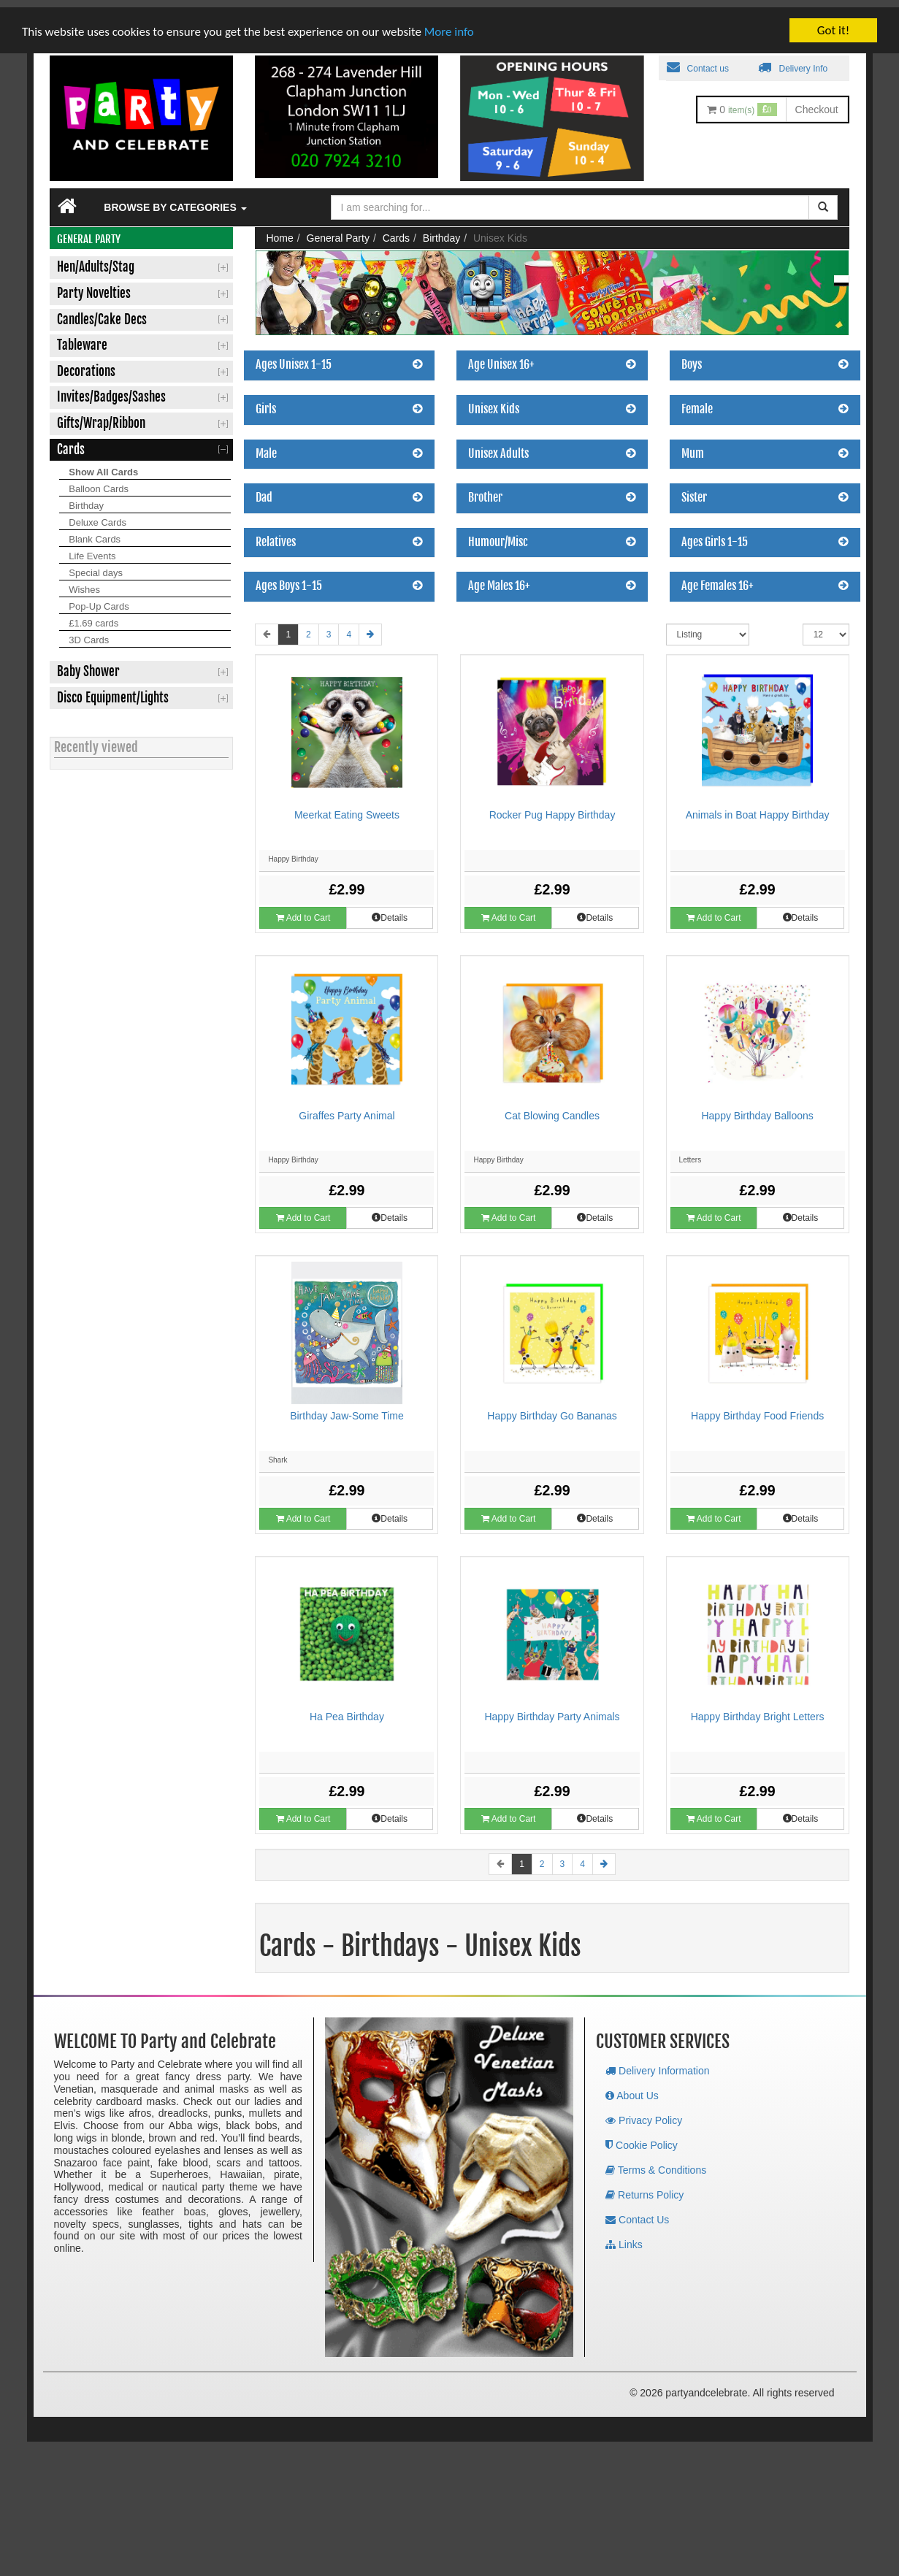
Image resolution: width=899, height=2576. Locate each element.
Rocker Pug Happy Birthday (552, 807)
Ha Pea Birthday (347, 1709)
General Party (338, 231)
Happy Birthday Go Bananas (551, 1408)
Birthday (86, 498)
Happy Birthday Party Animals (551, 1709)
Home (279, 231)
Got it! (833, 23)
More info (449, 24)
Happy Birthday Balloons (757, 1108)
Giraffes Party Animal (346, 1108)
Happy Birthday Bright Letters (758, 1709)
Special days (96, 565)
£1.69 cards (93, 615)
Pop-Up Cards (99, 599)
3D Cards (89, 632)
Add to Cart (303, 910)
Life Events (92, 548)
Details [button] (390, 910)
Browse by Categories (175, 200)
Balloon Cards (99, 481)
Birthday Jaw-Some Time (347, 1408)
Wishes (84, 582)
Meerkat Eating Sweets (346, 807)
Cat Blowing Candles (552, 1108)
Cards (396, 231)
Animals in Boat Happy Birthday (758, 807)
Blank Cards (94, 531)
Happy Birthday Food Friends (757, 1408)
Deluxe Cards (97, 515)
